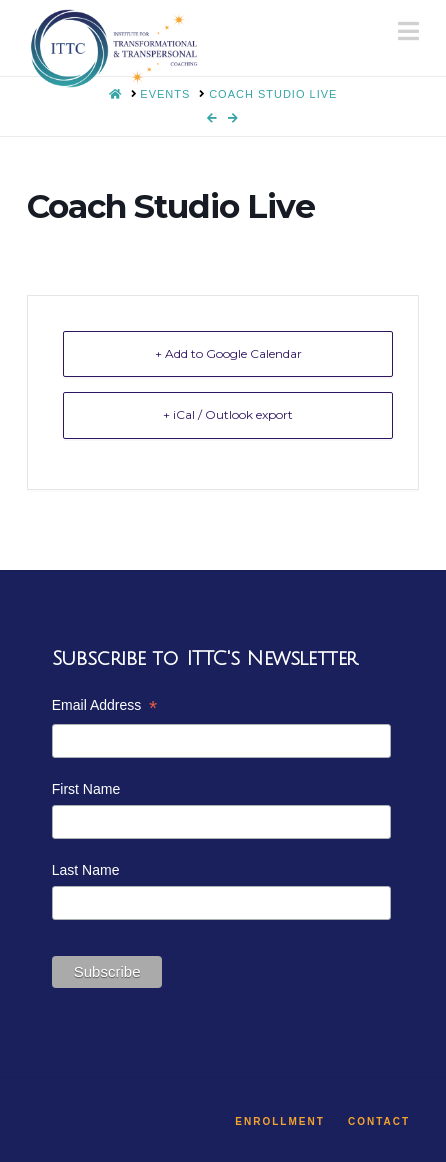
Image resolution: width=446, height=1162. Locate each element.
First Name (86, 789)
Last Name (86, 870)
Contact (379, 1121)
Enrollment (279, 1121)
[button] (408, 31)
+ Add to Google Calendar (228, 353)
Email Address (104, 707)
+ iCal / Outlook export (228, 414)
